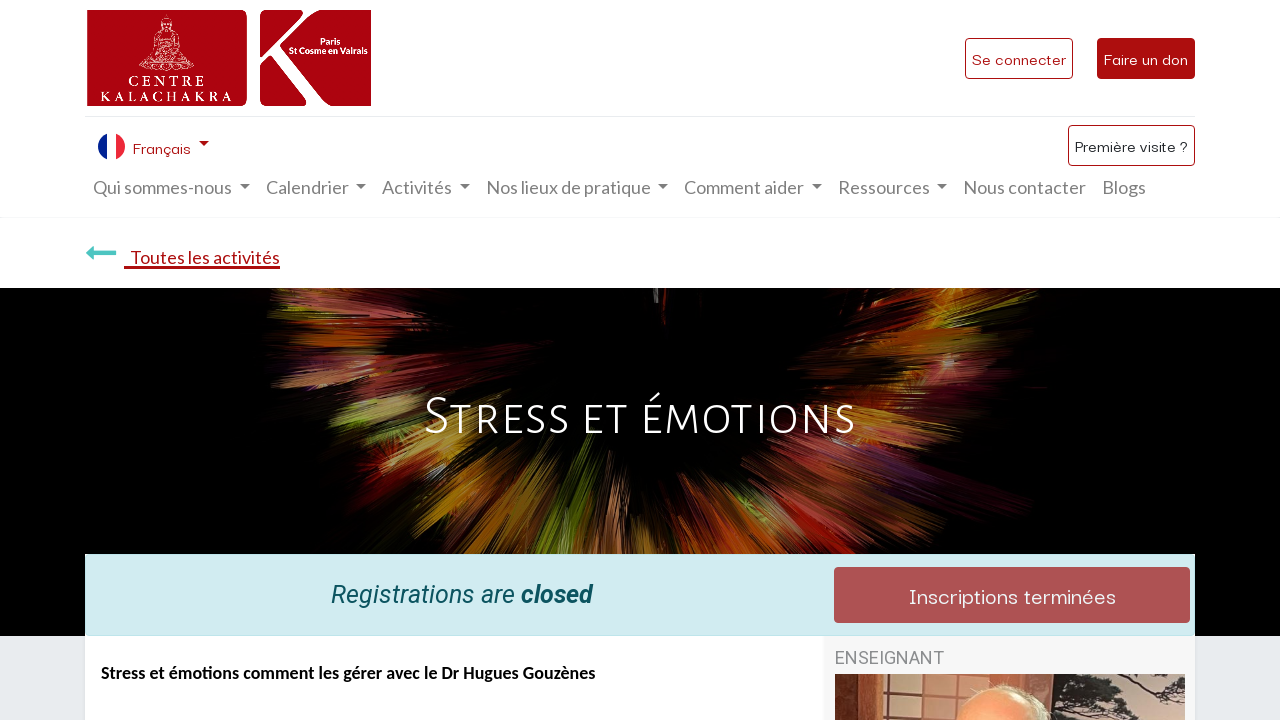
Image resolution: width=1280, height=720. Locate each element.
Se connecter (1019, 58)
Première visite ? (1131, 145)
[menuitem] (1024, 187)
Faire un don (1146, 58)
